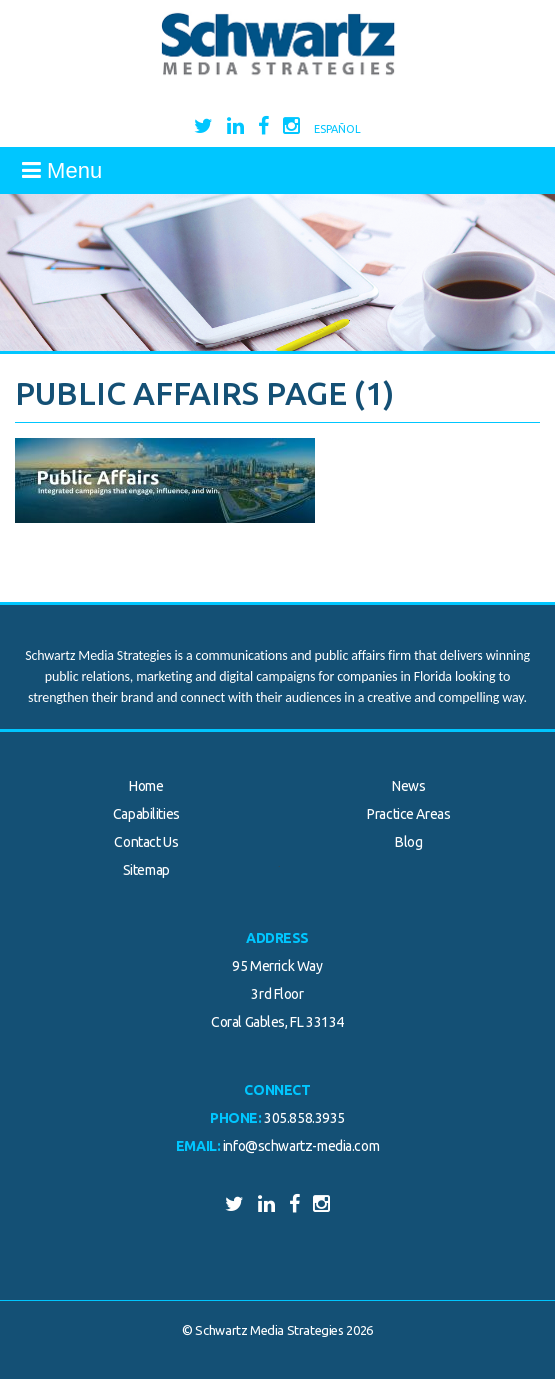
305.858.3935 (304, 1118)
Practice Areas (408, 814)
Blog (408, 842)
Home (146, 786)
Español (337, 129)
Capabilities (146, 814)
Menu (62, 170)
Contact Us (146, 842)
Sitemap (146, 870)
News (408, 786)
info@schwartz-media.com (301, 1146)
